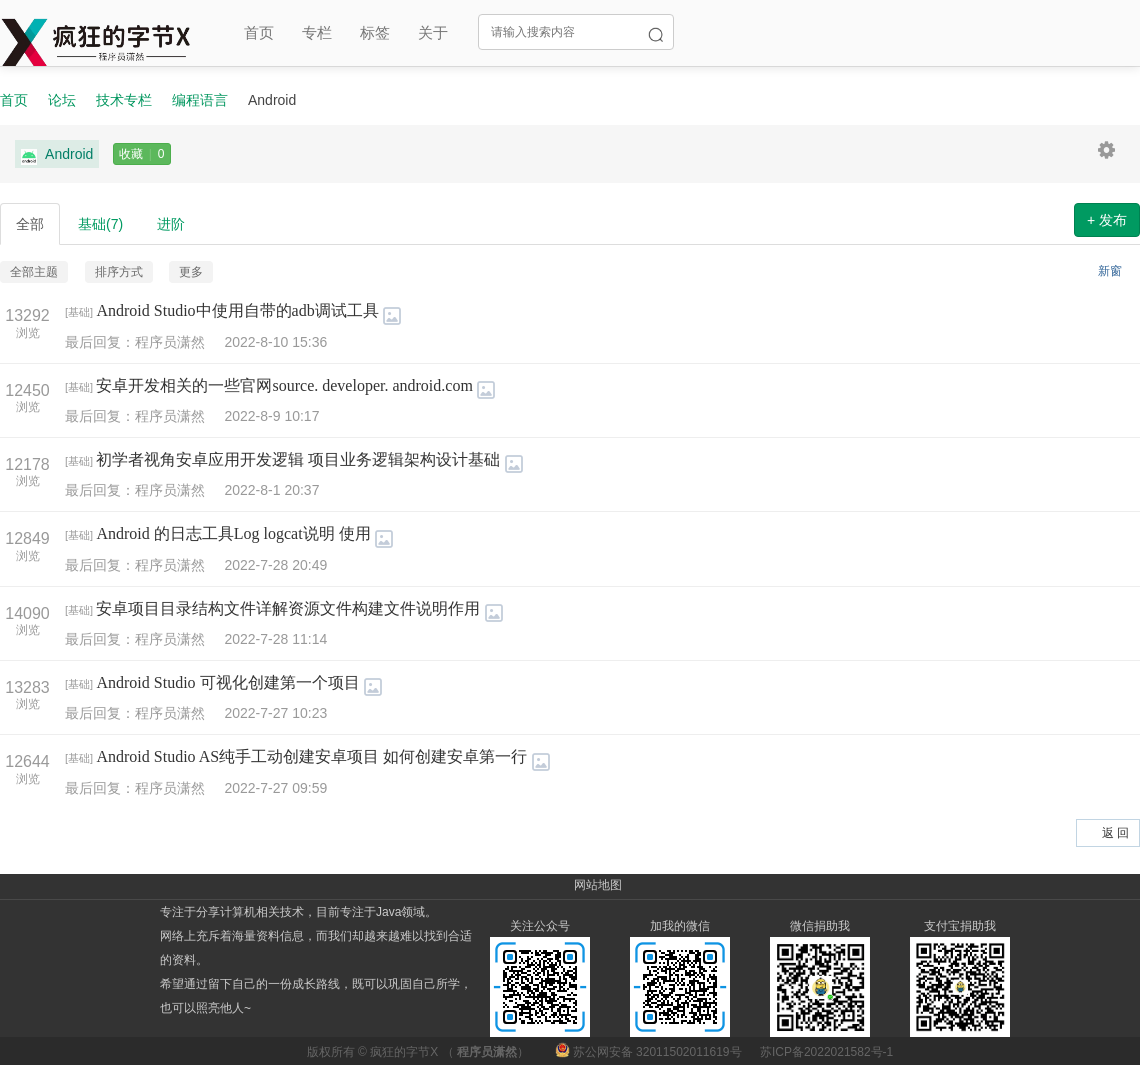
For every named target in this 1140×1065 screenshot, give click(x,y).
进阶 (171, 224)
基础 (100, 224)
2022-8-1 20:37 (271, 490)
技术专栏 (124, 100)
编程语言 (200, 100)
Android (57, 154)
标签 (375, 32)
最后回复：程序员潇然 (144, 342)
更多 (191, 272)
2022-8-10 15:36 (275, 342)
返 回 (1115, 833)
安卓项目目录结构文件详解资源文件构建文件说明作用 (288, 608)
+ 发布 (1107, 220)
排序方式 (119, 272)
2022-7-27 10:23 (275, 713)
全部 (30, 224)
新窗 (1110, 271)
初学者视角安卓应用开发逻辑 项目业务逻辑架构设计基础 (298, 459)
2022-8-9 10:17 (271, 416)
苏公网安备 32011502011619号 (650, 1052)
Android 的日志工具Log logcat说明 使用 (233, 533)
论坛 (62, 100)
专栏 (317, 32)
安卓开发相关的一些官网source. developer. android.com (284, 385)
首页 (259, 32)
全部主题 (34, 272)
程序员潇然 (487, 1052)
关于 (433, 32)
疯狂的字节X (404, 1052)
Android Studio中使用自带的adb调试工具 (237, 310)
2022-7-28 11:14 (275, 639)
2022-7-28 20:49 (275, 565)
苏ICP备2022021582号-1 (826, 1052)
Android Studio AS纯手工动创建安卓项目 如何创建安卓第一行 (311, 756)
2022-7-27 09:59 (275, 788)
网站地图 (598, 885)
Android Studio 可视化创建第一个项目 (227, 682)
